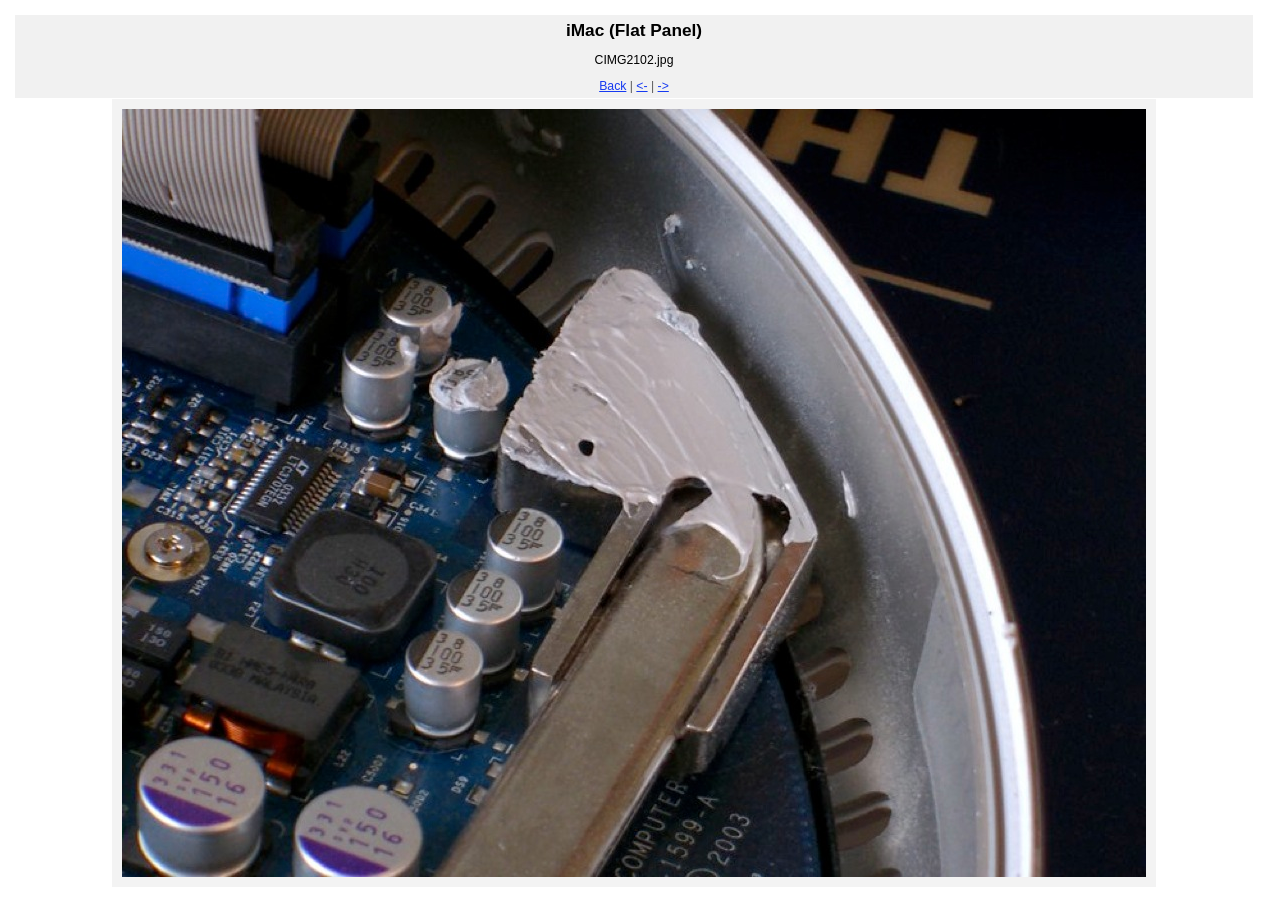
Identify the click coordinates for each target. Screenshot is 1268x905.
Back (612, 86)
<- (641, 86)
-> (663, 86)
